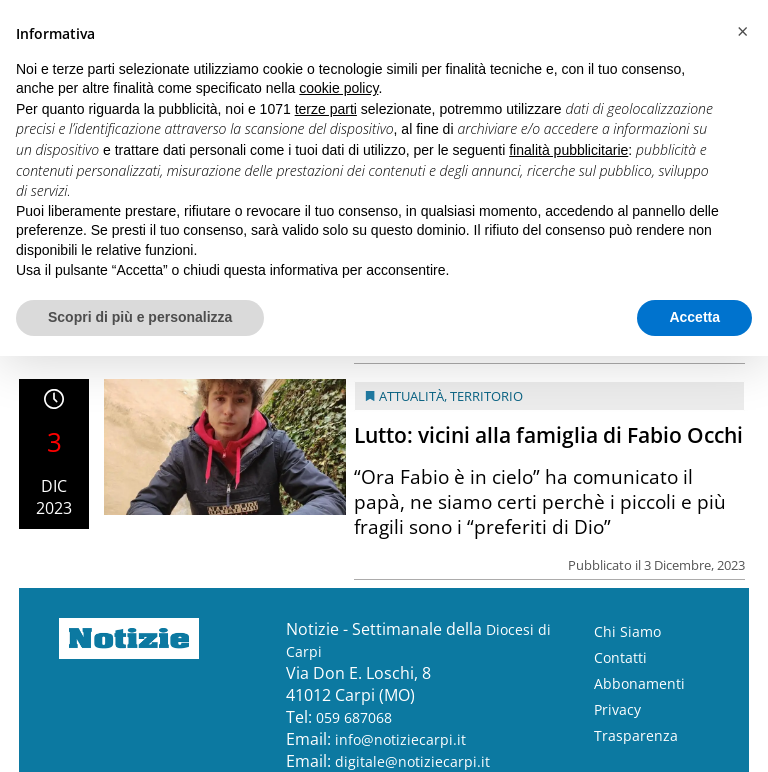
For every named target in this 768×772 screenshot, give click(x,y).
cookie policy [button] (338, 88)
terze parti (326, 109)
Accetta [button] (694, 317)
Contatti (620, 657)
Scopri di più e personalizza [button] (140, 317)
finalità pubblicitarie (568, 150)
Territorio (486, 396)
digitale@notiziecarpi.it (412, 761)
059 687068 (354, 717)
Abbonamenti (639, 683)
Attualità (411, 396)
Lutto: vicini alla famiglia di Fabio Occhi (548, 435)
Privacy (617, 709)
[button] (742, 32)
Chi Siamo (627, 631)
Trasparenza (636, 735)
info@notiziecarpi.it (400, 739)
